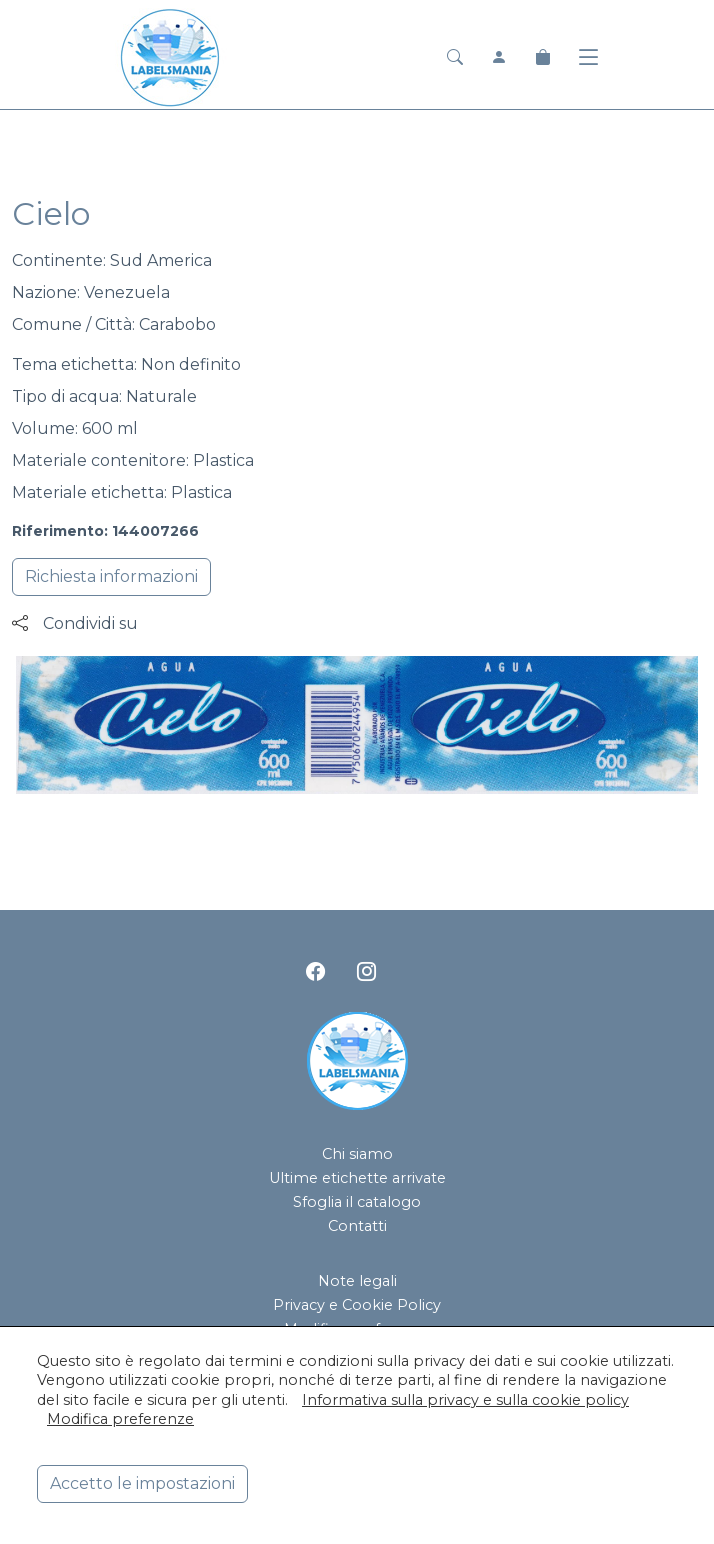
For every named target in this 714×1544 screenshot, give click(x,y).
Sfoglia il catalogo (357, 1202)
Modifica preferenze (120, 1419)
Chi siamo (357, 1154)
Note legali (357, 1281)
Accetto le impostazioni (142, 1483)
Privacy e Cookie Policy (357, 1305)
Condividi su (75, 623)
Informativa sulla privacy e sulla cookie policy (465, 1400)
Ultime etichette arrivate (357, 1178)
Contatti (357, 1226)
